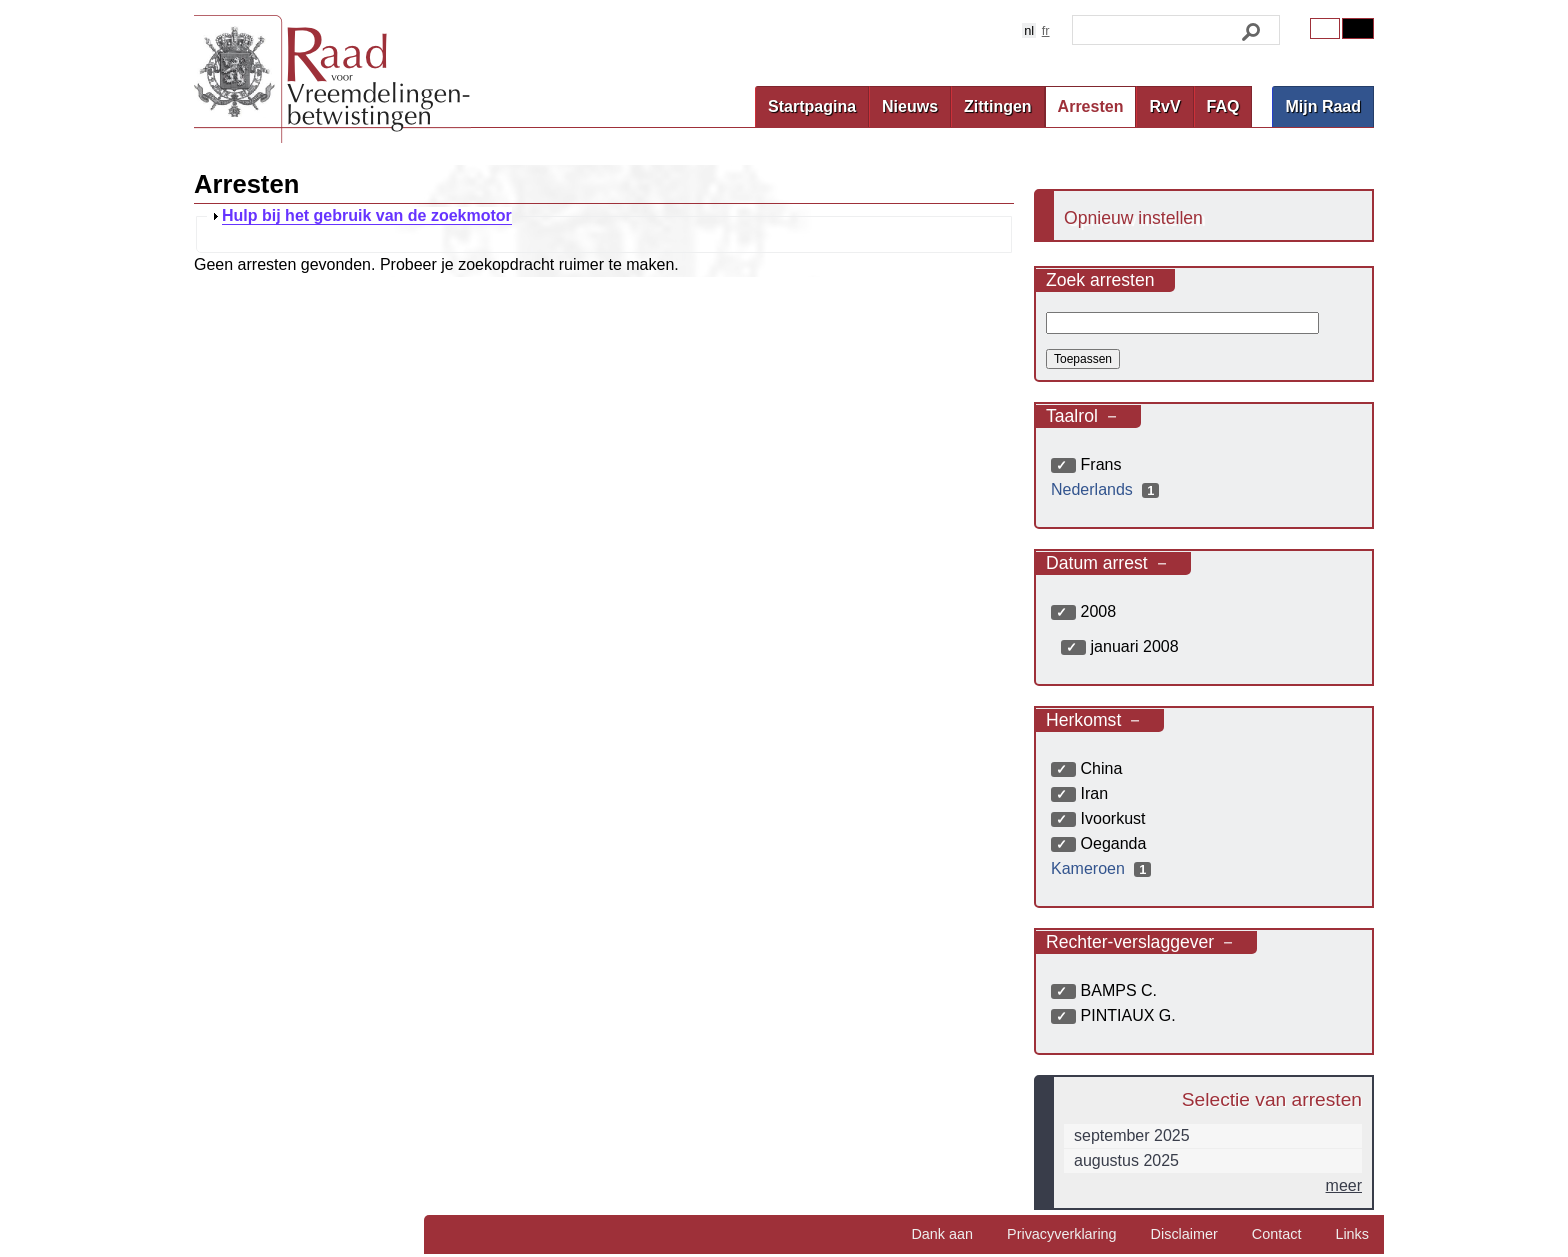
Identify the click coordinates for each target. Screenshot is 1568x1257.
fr (1046, 30)
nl (1029, 30)
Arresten (1091, 106)
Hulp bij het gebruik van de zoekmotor (367, 216)
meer (1344, 1185)
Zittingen (998, 106)
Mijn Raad (1323, 106)
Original (1325, 28)
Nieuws (910, 106)
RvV (1164, 106)
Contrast (1358, 28)
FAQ (1223, 106)
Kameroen (1103, 868)
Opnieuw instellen (1133, 218)
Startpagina (812, 106)
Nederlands (1107, 489)
